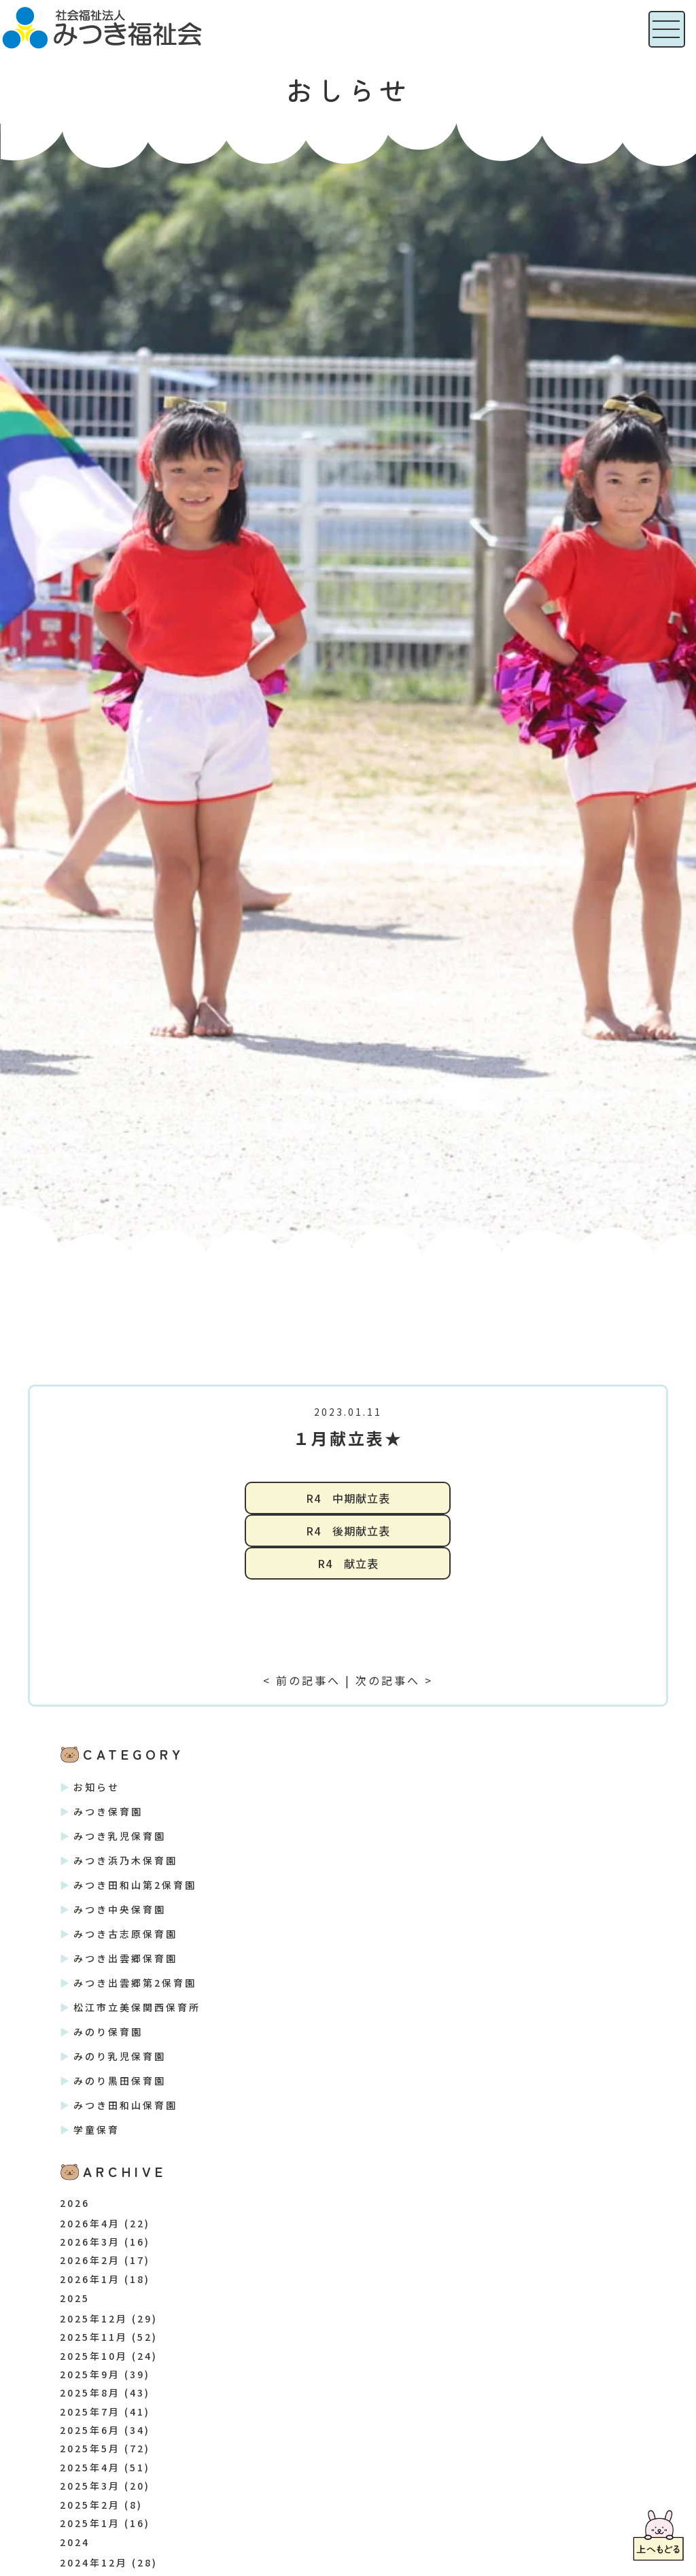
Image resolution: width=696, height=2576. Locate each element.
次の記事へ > (394, 1680)
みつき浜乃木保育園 (125, 1860)
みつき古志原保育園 (125, 1933)
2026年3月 (90, 2241)
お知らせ (96, 1787)
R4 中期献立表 (348, 1498)
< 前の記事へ (302, 1680)
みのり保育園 (108, 2031)
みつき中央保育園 (119, 1909)
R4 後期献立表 (348, 1530)
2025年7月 (90, 2411)
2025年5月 (90, 2448)
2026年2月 (90, 2260)
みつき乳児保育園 (119, 1836)
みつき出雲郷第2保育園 (134, 1982)
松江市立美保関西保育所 (137, 2007)
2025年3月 (90, 2485)
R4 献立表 (348, 1563)
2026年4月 (90, 2223)
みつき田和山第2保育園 (134, 1885)
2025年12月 (94, 2318)
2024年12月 (94, 2562)
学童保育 (96, 2129)
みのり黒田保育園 (119, 2080)
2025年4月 (90, 2467)
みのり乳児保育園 (119, 2056)
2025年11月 (94, 2337)
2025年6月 (90, 2430)
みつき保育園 (108, 1811)
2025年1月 (90, 2523)
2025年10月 (94, 2356)
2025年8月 (90, 2392)
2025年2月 (90, 2504)
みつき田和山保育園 (125, 2105)
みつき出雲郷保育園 (125, 1958)
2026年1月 (90, 2279)
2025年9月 (90, 2374)
